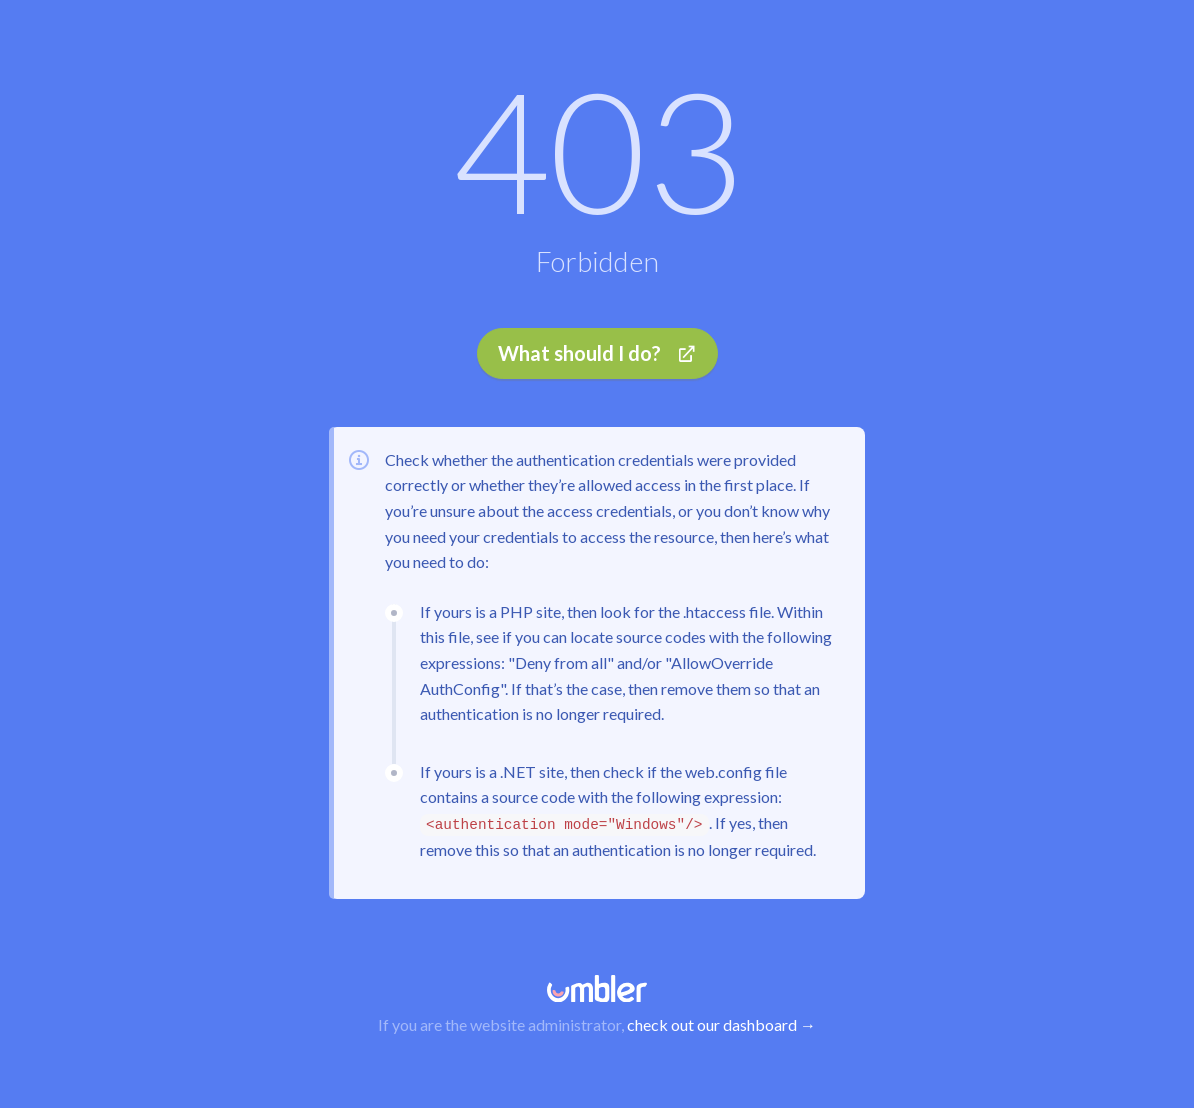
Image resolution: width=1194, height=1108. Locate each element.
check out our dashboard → (721, 1024)
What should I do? (597, 353)
